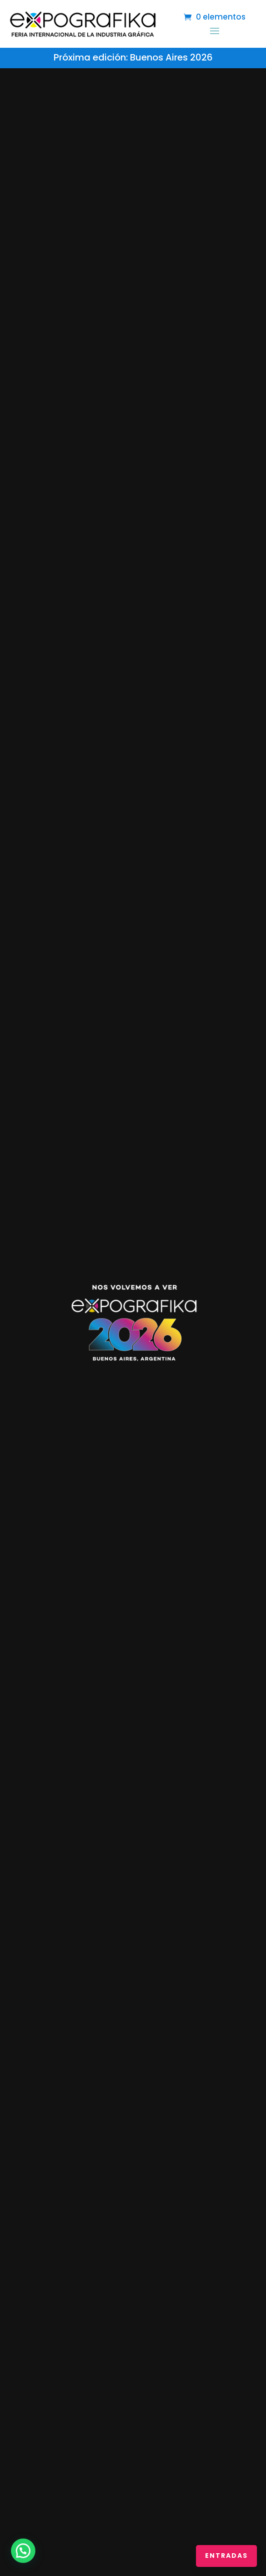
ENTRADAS (226, 2555)
